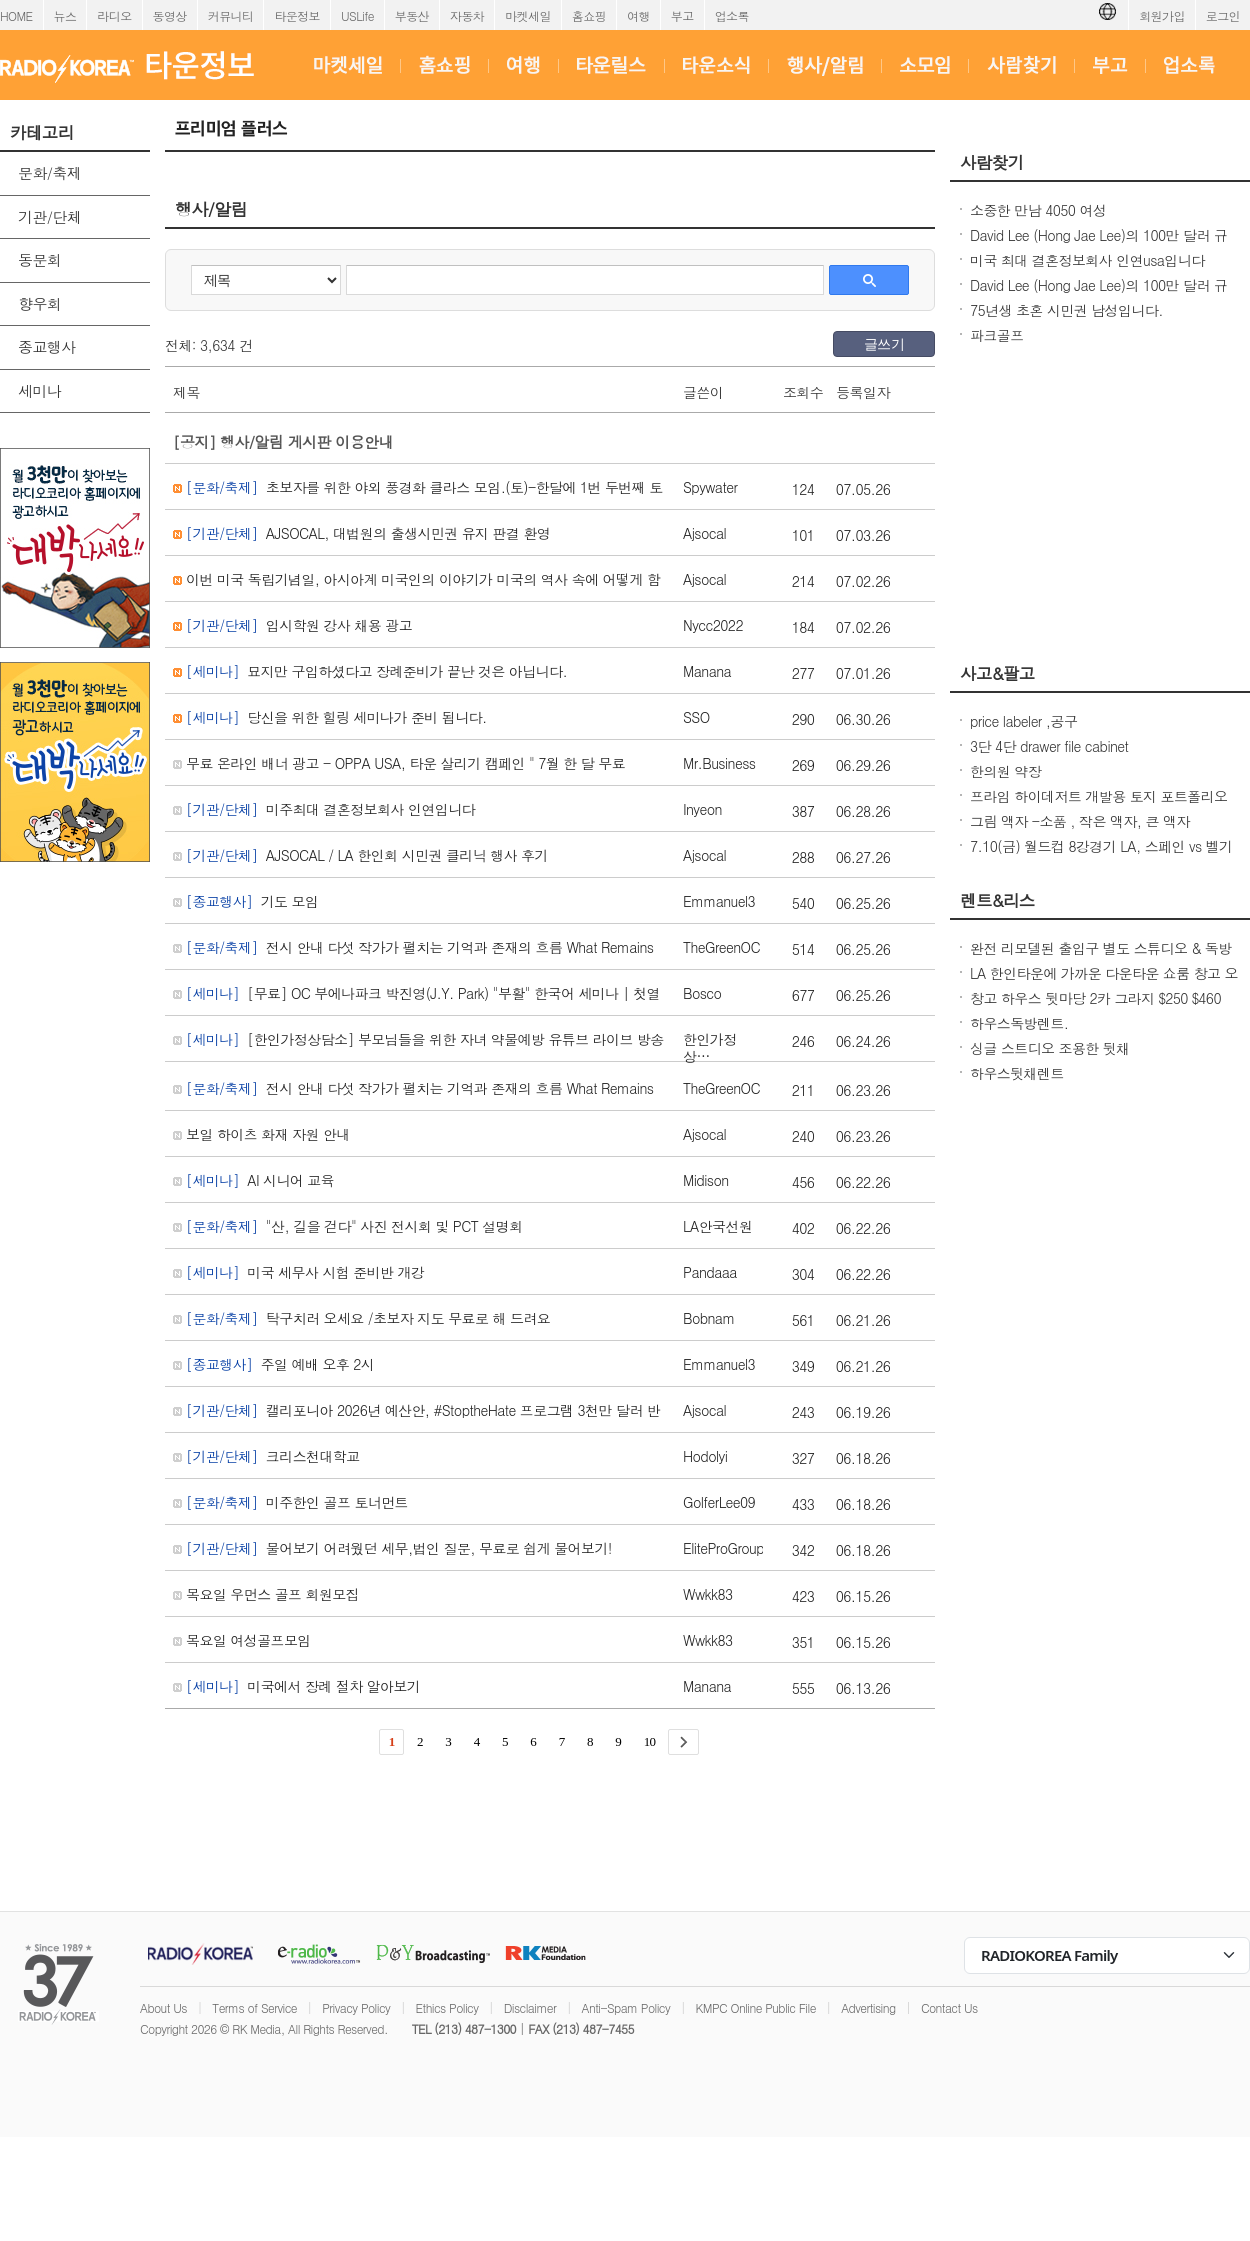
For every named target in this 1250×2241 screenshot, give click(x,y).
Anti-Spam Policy (626, 2007)
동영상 (170, 15)
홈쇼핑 (589, 15)
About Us (163, 2007)
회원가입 (1162, 15)
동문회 (39, 259)
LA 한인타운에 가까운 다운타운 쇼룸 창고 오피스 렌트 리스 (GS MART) (1104, 983)
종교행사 (47, 346)
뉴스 (65, 15)
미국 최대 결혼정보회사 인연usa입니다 (1087, 260)
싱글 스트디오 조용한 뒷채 (1050, 1048)
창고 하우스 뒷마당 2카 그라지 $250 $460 (1095, 998)
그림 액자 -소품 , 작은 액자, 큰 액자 (1080, 821)
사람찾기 (992, 162)
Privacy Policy (356, 2007)
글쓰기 (884, 344)
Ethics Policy (447, 2007)
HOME (16, 15)
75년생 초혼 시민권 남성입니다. (1066, 310)
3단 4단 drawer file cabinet (1049, 746)
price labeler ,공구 (1023, 721)
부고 (682, 15)
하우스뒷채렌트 (1017, 1073)
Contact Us (949, 2007)
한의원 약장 (1005, 771)
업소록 (732, 15)
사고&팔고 (997, 673)
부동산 (412, 15)
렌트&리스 (997, 900)
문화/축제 (49, 172)
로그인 (1223, 15)
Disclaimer (530, 2007)
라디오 (114, 15)
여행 (638, 15)
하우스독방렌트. (1019, 1023)
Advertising (868, 2007)
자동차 (467, 15)
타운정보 (297, 15)
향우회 (39, 303)
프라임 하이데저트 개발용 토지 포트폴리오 (1099, 796)
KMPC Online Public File (756, 2007)
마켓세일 (528, 15)
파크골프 (997, 335)
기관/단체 (49, 216)
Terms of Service (254, 2007)
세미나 (39, 390)
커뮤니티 (231, 15)
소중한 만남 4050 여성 (1038, 210)
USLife (357, 15)
